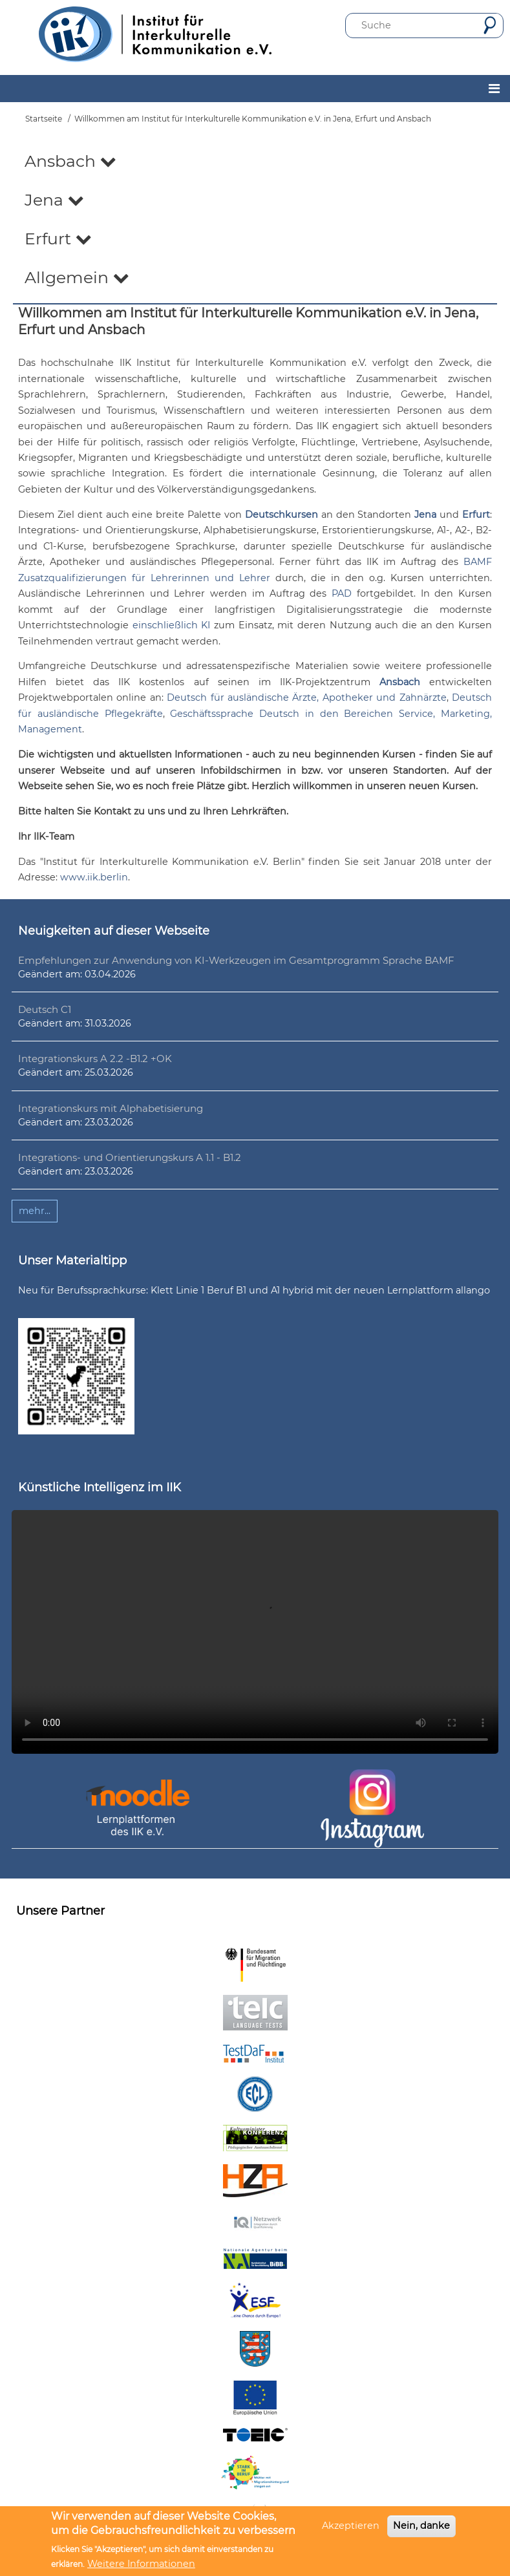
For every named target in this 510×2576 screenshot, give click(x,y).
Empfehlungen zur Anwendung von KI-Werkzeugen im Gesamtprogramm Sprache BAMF (236, 960)
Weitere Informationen (141, 2564)
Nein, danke (421, 2525)
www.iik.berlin (94, 877)
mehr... (34, 1211)
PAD (342, 593)
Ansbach (70, 161)
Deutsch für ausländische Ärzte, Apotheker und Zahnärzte (306, 697)
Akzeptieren (350, 2525)
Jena (54, 199)
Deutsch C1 (44, 1009)
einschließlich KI (172, 625)
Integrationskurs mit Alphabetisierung (110, 1108)
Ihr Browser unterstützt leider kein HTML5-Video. (255, 1632)
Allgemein (77, 277)
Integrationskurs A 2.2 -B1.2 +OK (95, 1058)
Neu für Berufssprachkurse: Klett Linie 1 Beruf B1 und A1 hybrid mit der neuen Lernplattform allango (254, 1290)
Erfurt (58, 238)
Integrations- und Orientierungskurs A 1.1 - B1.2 (129, 1157)
